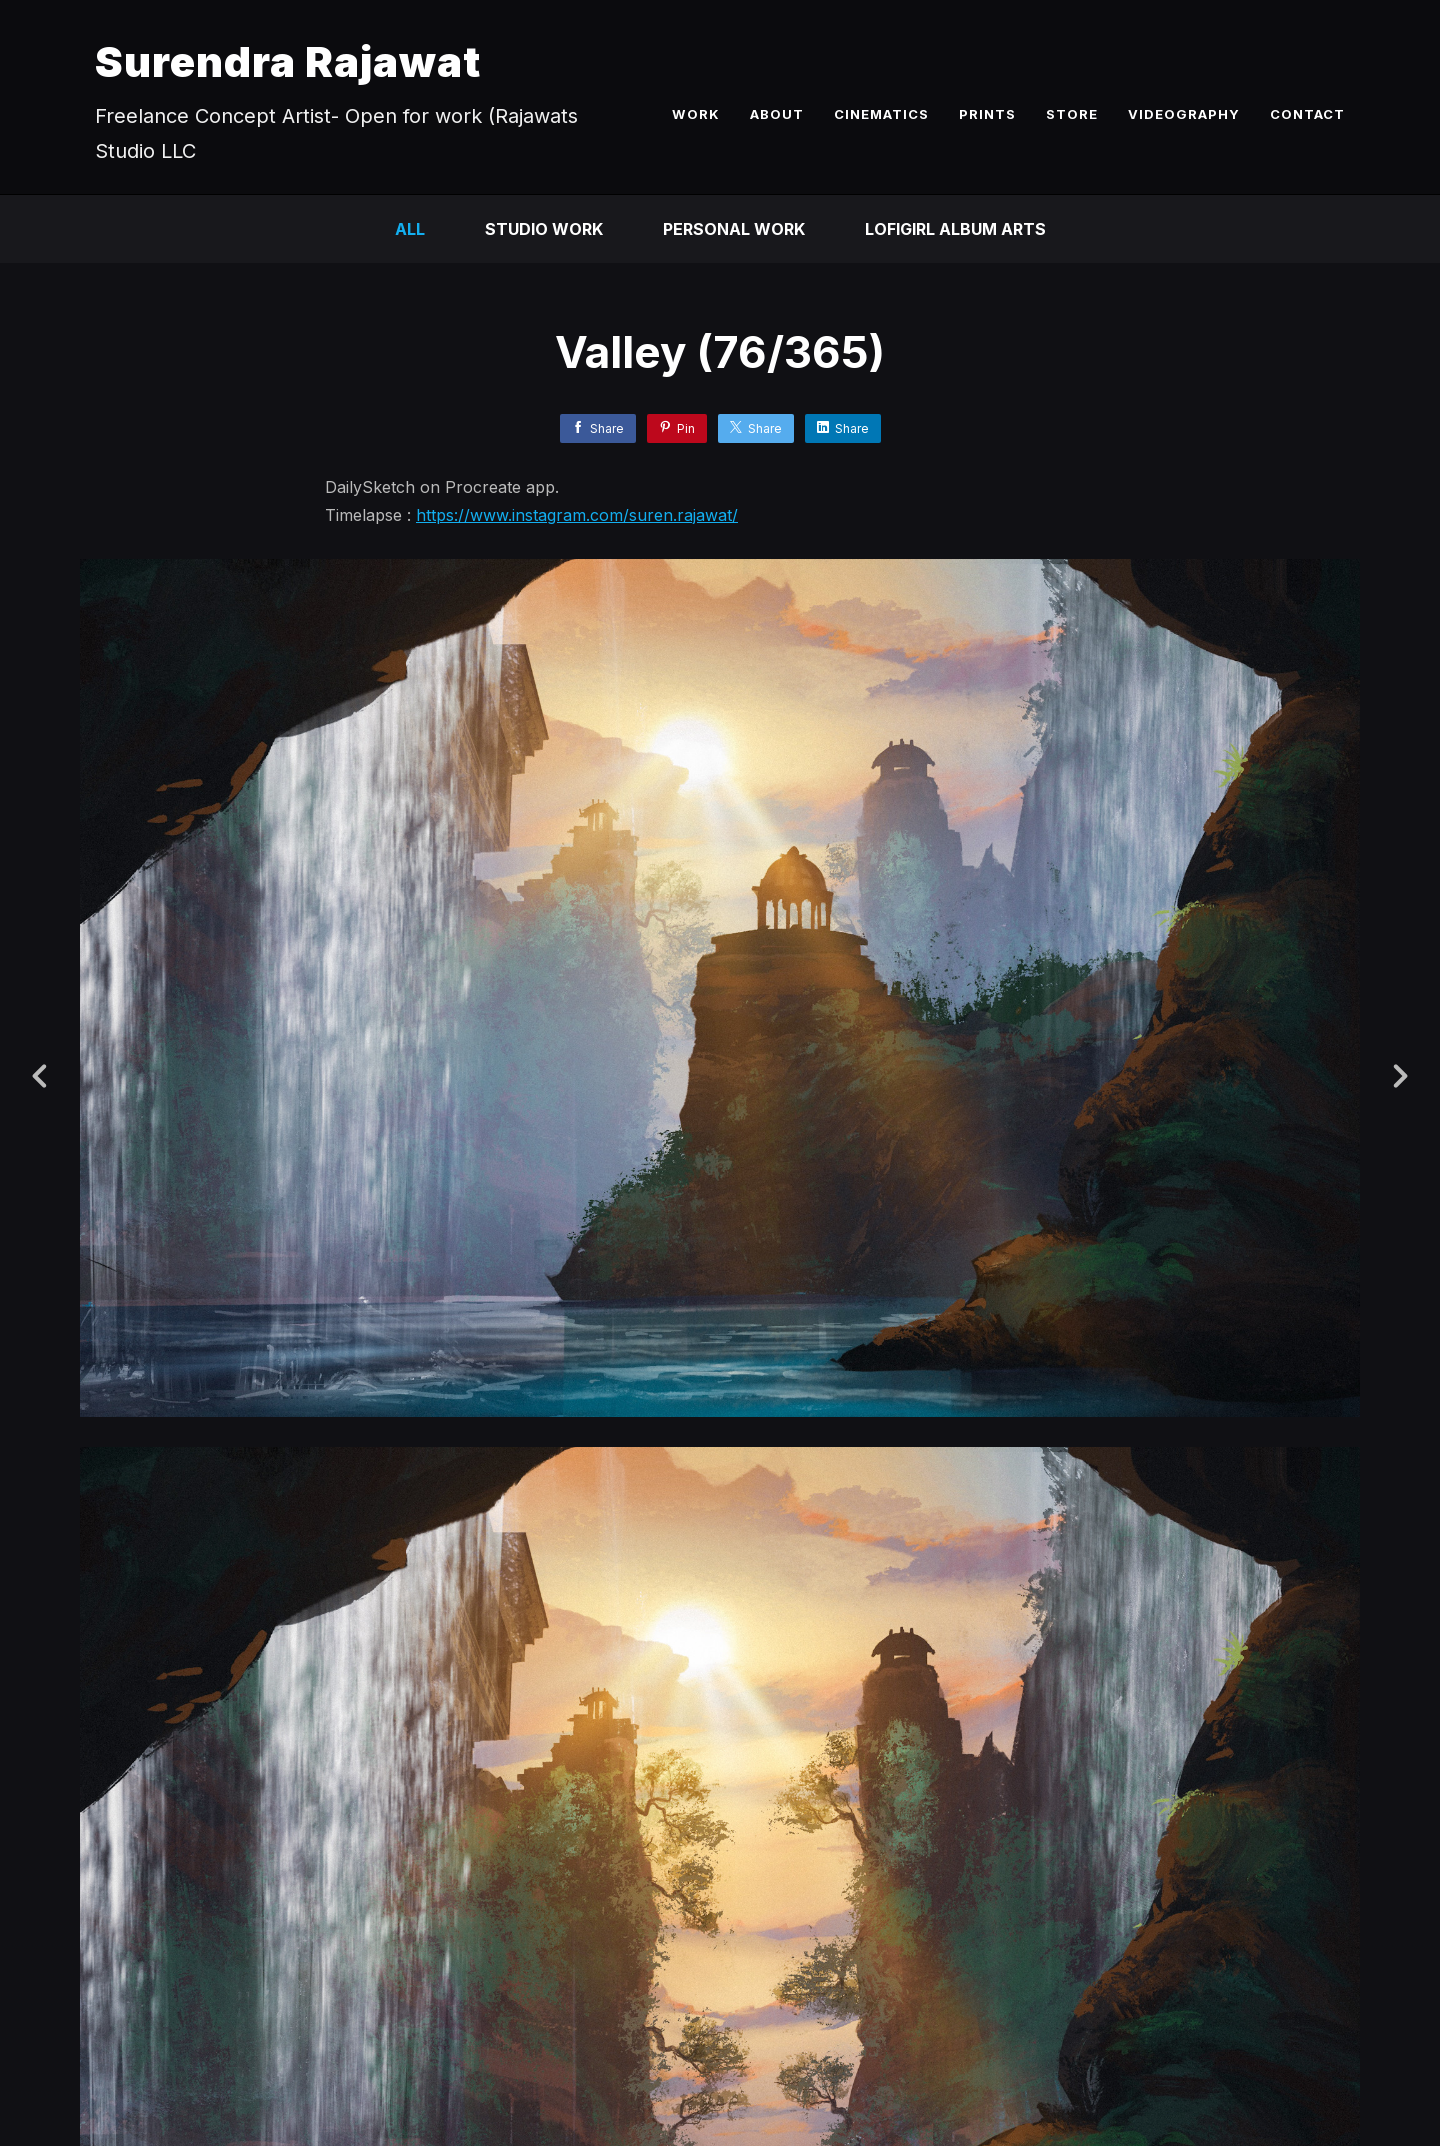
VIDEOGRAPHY (1184, 114)
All (410, 229)
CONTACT (1307, 114)
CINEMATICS (881, 114)
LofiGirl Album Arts (955, 229)
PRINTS (987, 114)
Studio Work (544, 229)
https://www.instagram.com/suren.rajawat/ (577, 515)
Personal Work (734, 229)
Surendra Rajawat (288, 61)
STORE (1072, 114)
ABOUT (777, 114)
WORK (696, 114)
